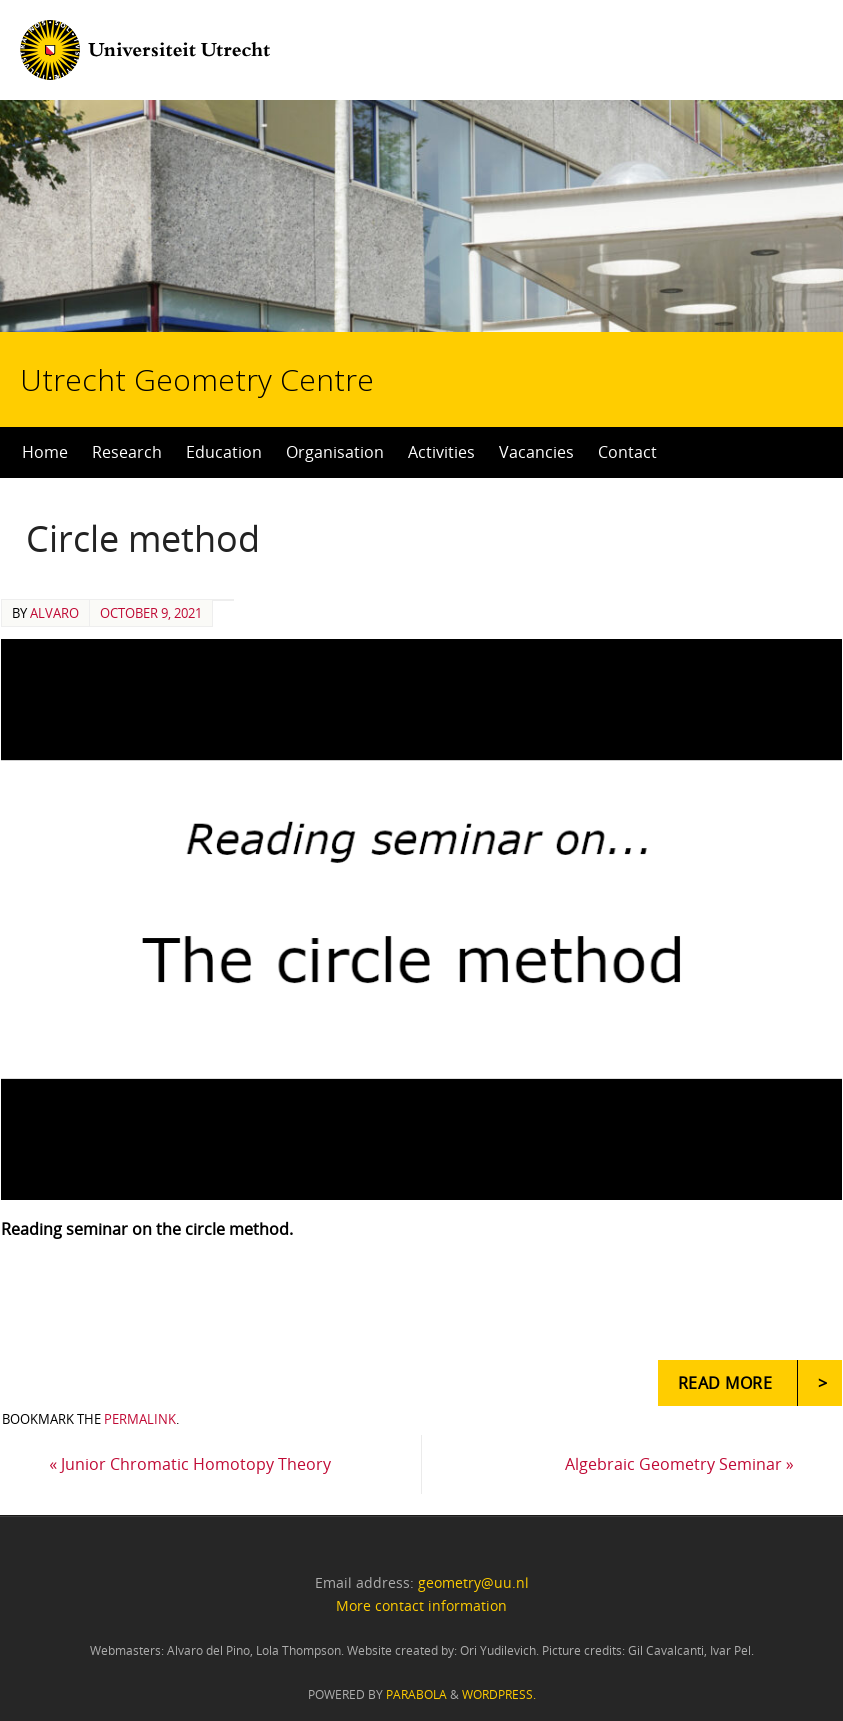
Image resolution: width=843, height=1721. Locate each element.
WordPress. (499, 1694)
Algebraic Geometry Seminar (679, 1464)
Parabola (416, 1694)
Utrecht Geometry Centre (251, 316)
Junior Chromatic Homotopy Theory (190, 1464)
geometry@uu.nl (473, 1582)
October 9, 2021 (151, 613)
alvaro (54, 613)
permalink (140, 1419)
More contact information (421, 1605)
